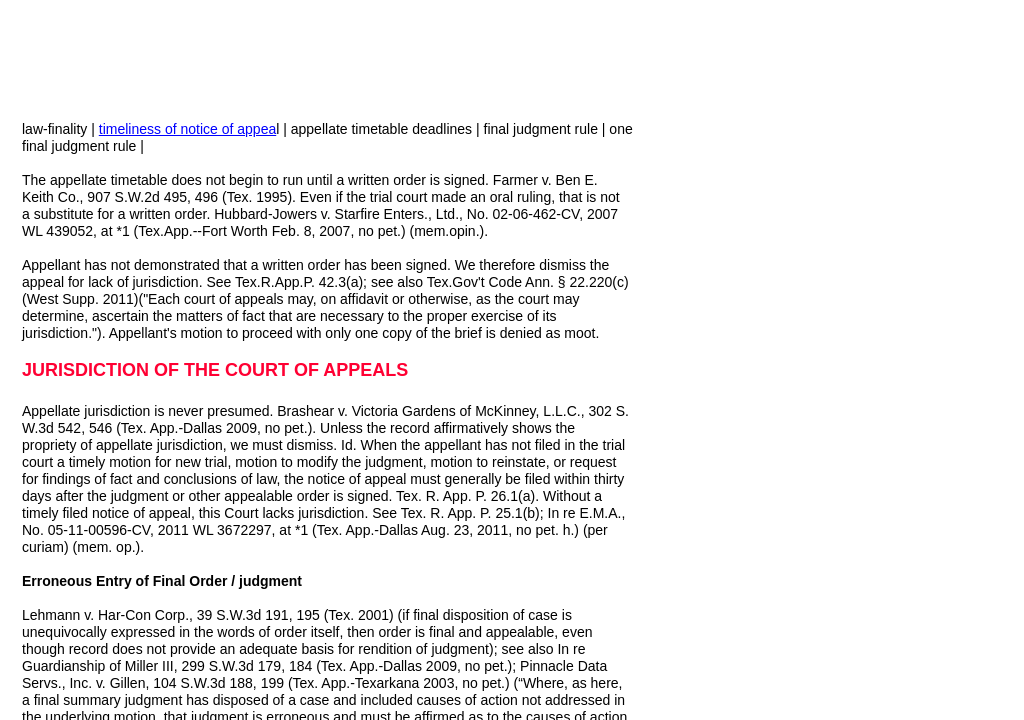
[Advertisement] (816, 248)
